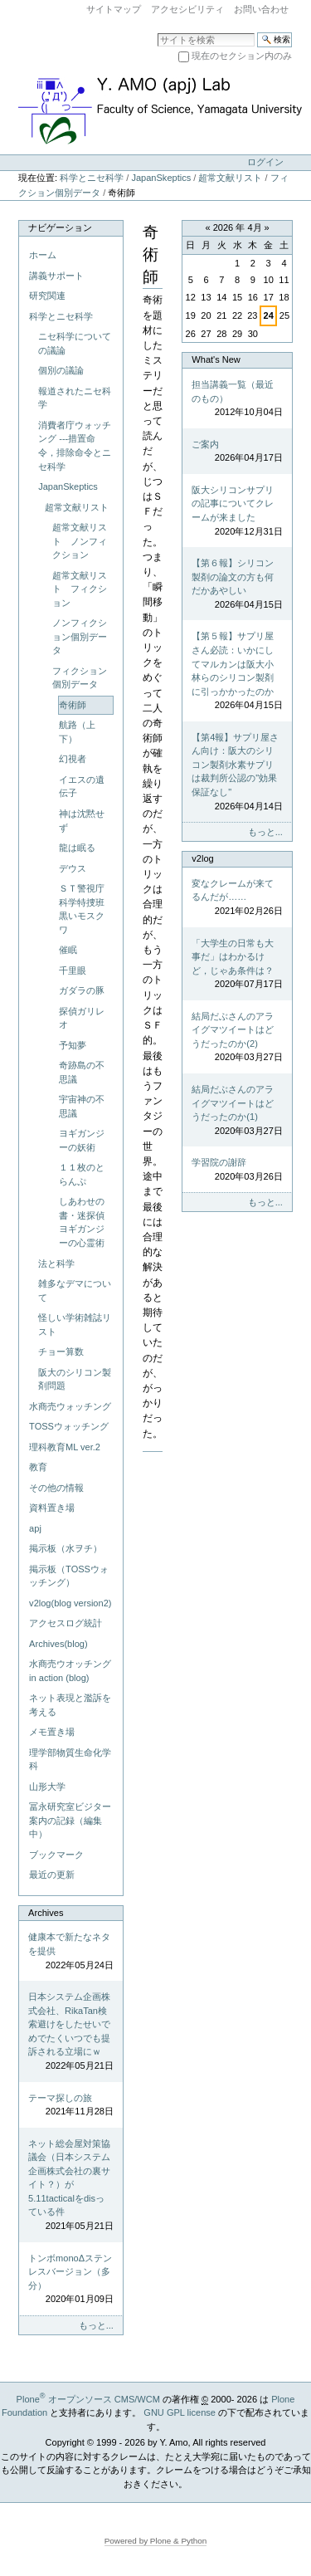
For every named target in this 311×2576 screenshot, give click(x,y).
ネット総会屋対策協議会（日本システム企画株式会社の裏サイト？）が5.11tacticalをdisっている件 (71, 2186)
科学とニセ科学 (92, 178)
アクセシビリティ (187, 9)
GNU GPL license (179, 2412)
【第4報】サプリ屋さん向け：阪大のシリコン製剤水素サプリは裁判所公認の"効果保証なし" (237, 772)
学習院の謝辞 (237, 1170)
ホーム (42, 255)
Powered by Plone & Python (155, 2540)
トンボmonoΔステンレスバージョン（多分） (71, 2279)
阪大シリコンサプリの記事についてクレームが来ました (237, 511)
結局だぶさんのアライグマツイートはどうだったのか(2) (237, 1037)
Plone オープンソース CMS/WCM (88, 2399)
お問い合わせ (261, 9)
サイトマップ (113, 9)
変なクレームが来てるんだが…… (237, 898)
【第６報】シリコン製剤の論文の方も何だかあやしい (237, 584)
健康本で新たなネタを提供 (71, 1952)
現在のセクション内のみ (242, 56)
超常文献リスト (230, 178)
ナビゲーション (60, 227)
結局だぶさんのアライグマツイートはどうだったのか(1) (237, 1110)
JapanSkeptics (161, 178)
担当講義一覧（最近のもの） (237, 399)
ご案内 (237, 452)
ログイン (265, 162)
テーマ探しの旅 (71, 2106)
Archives (45, 1913)
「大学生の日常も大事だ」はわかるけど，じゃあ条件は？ (237, 964)
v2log (202, 858)
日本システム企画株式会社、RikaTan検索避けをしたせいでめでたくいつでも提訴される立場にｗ (71, 2032)
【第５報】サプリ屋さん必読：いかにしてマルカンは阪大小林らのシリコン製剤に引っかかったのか (237, 671)
